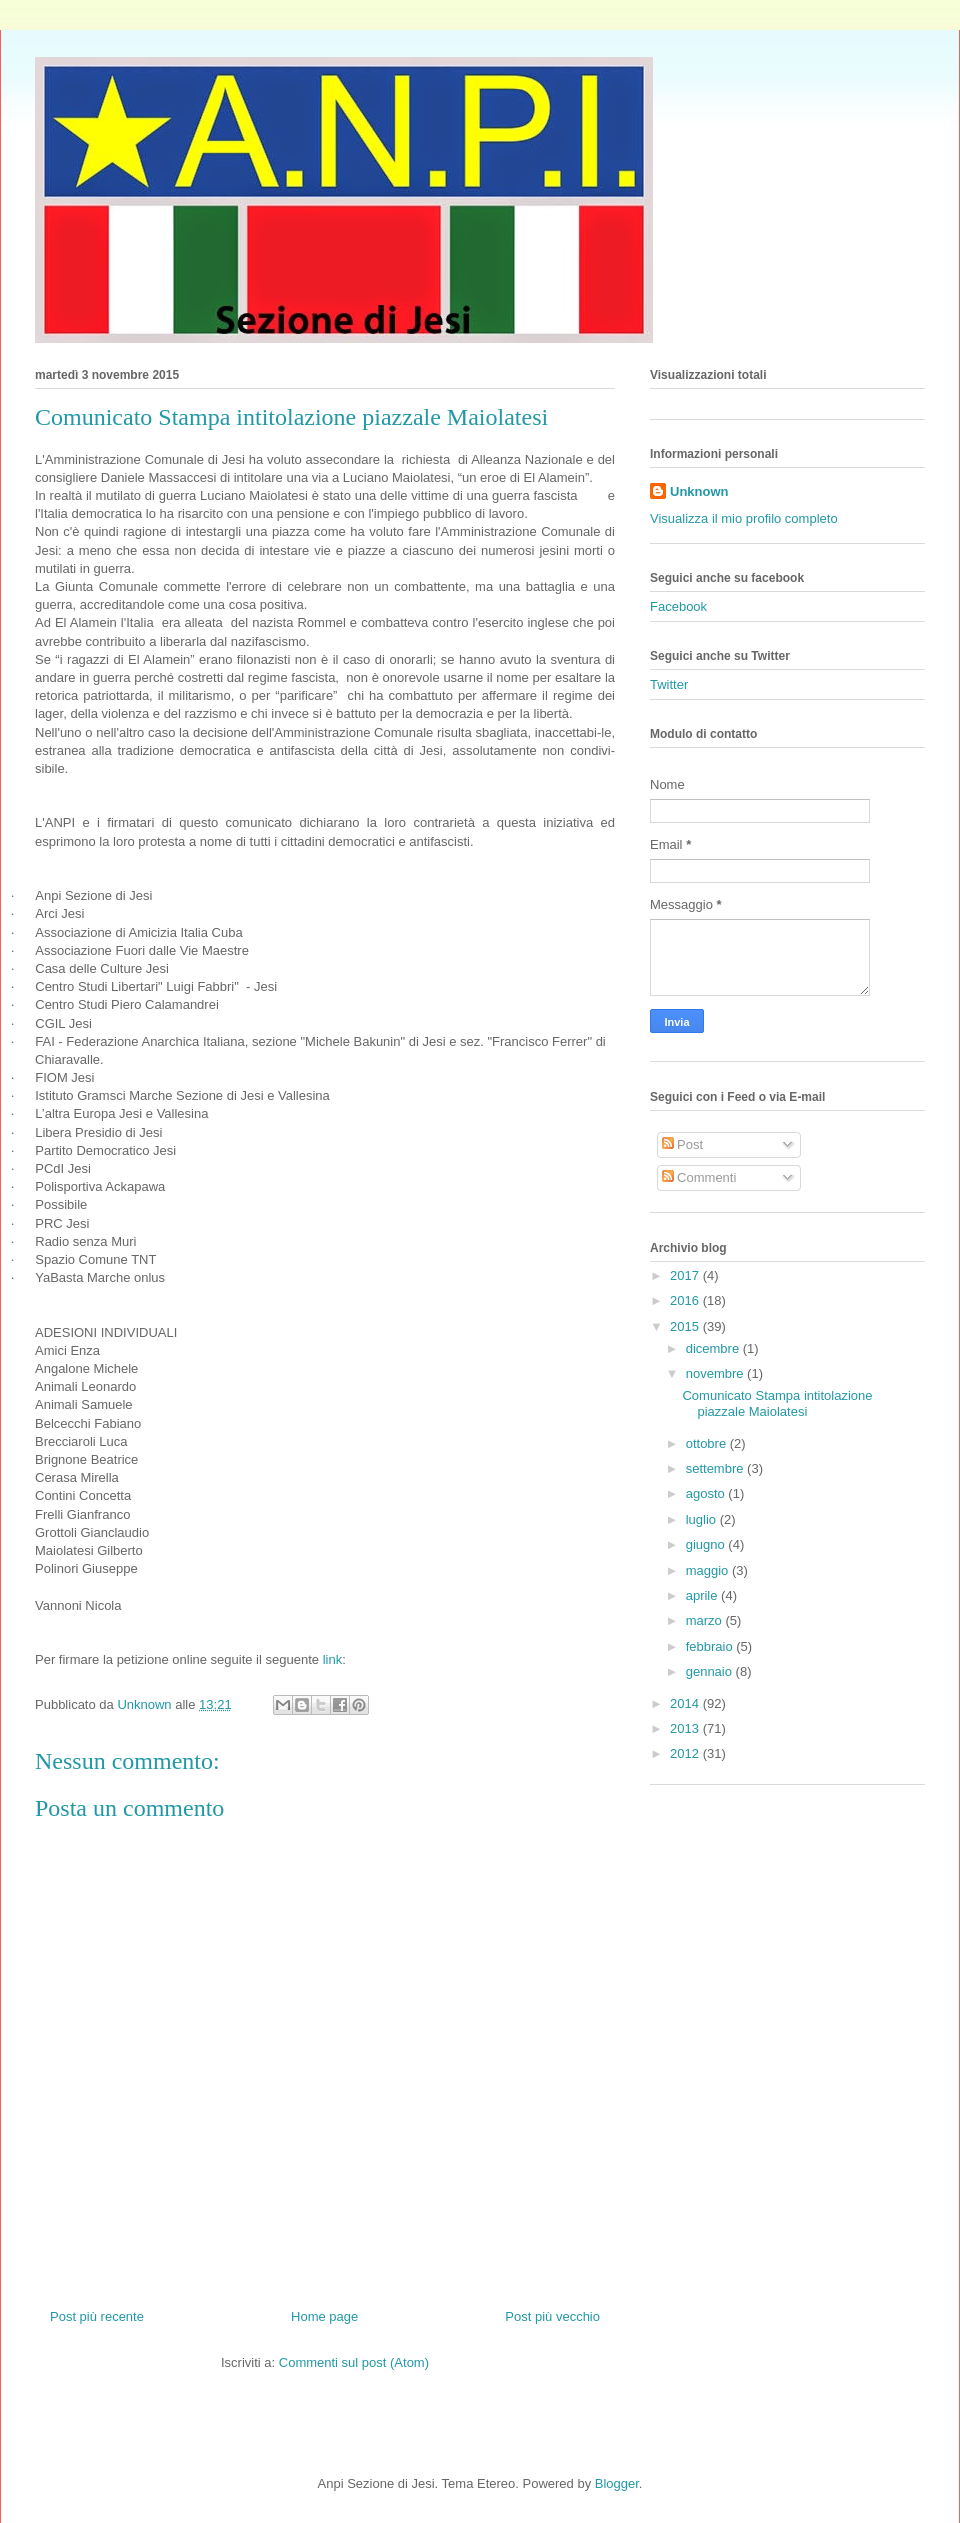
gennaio (711, 1671)
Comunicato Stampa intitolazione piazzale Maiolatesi (777, 1403)
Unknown (699, 491)
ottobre (708, 1443)
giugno (707, 1544)
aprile (703, 1595)
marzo (706, 1620)
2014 (686, 1703)
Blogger (617, 2483)
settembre (716, 1468)
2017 (686, 1275)
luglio (703, 1519)
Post (683, 1144)
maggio (709, 1570)
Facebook (678, 606)
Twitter (669, 684)
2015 (686, 1326)
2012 (686, 1753)
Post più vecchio (552, 2316)
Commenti (699, 1177)
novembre (716, 1373)
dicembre (714, 1348)
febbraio (711, 1646)
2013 (686, 1728)
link (330, 1659)
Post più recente (97, 2316)
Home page (324, 2316)
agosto (707, 1493)
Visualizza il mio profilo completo (744, 518)
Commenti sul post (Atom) (354, 2362)
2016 (686, 1300)
